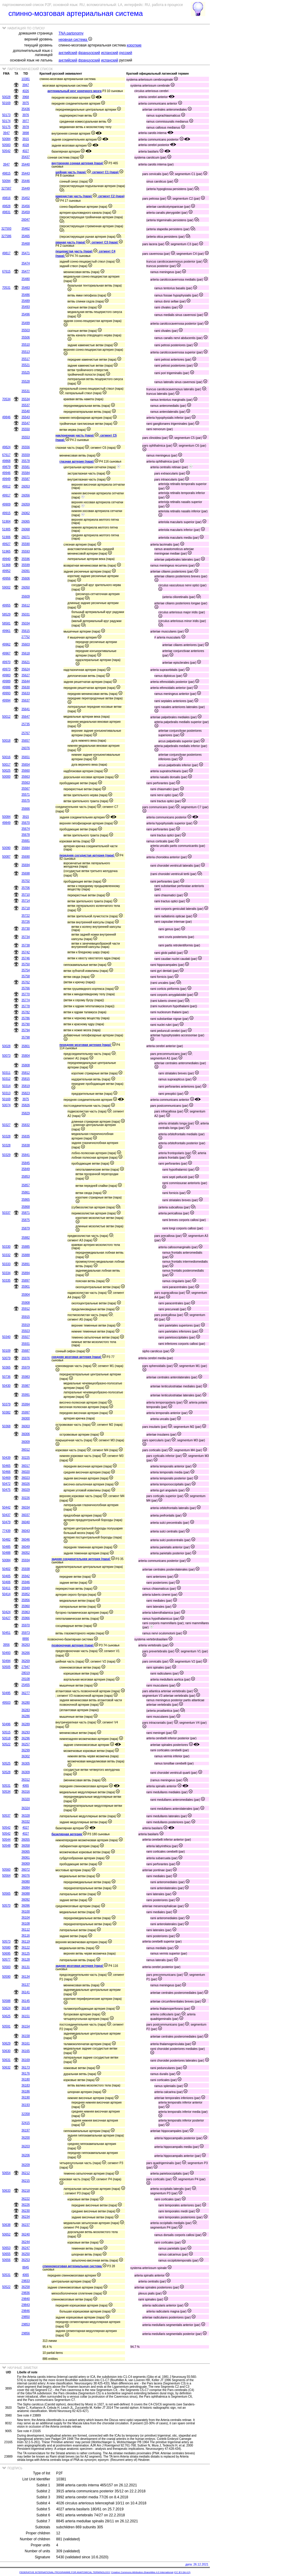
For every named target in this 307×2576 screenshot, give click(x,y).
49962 (6, 644)
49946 (6, 473)
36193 (26, 2105)
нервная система (75, 39)
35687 (26, 1350)
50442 (6, 1507)
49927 (6, 544)
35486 (26, 294)
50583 (6, 145)
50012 (6, 716)
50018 (6, 740)
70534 (6, 399)
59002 (6, 587)
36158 (26, 2036)
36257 (26, 1744)
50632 (6, 2067)
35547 (26, 423)
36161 (26, 2043)
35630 (26, 687)
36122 (26, 1947)
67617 (6, 455)
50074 (6, 1105)
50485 (6, 1546)
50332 (6, 1255)
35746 (26, 958)
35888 (26, 1255)
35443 (26, 173)
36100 (26, 1911)
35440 (26, 164)
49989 (6, 681)
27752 (26, 637)
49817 (6, 253)
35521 (26, 365)
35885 (26, 1246)
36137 (26, 1984)
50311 (6, 1072)
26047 (26, 219)
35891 (26, 1264)
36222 (26, 2198)
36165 (26, 2051)
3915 (25, 139)
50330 (6, 1246)
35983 (26, 1376)
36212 (26, 2173)
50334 (6, 1273)
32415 (26, 2123)
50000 (6, 776)
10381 (26, 79)
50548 (6, 1845)
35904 (26, 1294)
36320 (26, 1799)
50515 (6, 1732)
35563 (26, 782)
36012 (26, 1449)
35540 (26, 411)
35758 (26, 976)
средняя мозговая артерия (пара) (79, 1357)
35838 (26, 1145)
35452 (26, 198)
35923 (26, 1331)
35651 (26, 757)
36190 (26, 2097)
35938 (26, 1569)
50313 (6, 1093)
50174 (6, 121)
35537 (26, 405)
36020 (26, 1471)
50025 (6, 770)
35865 (26, 1199)
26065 (26, 521)
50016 (6, 757)
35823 (26, 1093)
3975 (25, 103)
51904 (6, 521)
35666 (26, 808)
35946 (26, 1582)
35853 (26, 1176)
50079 (6, 1358)
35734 (26, 937)
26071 (26, 537)
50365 (6, 1367)
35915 (26, 1316)
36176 (26, 2073)
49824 (6, 447)
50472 (6, 1483)
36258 (26, 2287)
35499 (26, 323)
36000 (26, 1418)
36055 (26, 1839)
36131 (26, 1967)
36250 (26, 2254)
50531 (6, 1785)
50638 (6, 2224)
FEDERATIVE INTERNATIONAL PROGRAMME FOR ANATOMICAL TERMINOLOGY (64, 2572)
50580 (6, 1947)
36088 (26, 1893)
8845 (25, 2267)
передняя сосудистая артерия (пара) (89, 855)
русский (125, 53)
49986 (6, 687)
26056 (26, 495)
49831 (6, 212)
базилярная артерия (69, 1834)
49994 (6, 700)
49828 (6, 206)
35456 (26, 206)
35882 (26, 1237)
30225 (26, 1457)
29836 (26, 2293)
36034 (26, 1507)
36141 (26, 1992)
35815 (26, 1078)
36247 (26, 2248)
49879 (6, 467)
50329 (6, 1155)
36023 (26, 1477)
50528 (6, 1772)
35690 (26, 856)
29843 (26, 2304)
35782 (26, 1012)
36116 (26, 1935)
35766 (26, 988)
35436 (26, 109)
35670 (26, 822)
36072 (26, 1869)
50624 (6, 2008)
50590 (6, 1976)
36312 (26, 1779)
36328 (26, 1815)
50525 (6, 1763)
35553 (26, 437)
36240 (26, 2234)
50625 (6, 2016)
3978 (25, 127)
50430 (6, 1385)
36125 (26, 1953)
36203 (26, 2146)
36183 (26, 2085)
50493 (6, 1652)
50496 (6, 1724)
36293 (26, 1732)
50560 (6, 1869)
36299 (26, 1750)
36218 (26, 2190)
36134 (26, 1976)
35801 (26, 1046)
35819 (26, 1086)
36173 (26, 2067)
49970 (6, 662)
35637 (26, 700)
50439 (6, 1457)
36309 (26, 1772)
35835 (26, 1136)
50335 (6, 1280)
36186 (26, 2091)
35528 (26, 381)
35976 (26, 1358)
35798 (26, 1037)
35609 (26, 596)
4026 (25, 91)
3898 (25, 133)
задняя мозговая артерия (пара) (81, 1965)
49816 (6, 198)
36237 (26, 2224)
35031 (26, 614)
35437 (26, 157)
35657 (26, 740)
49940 (6, 559)
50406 (6, 1582)
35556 (26, 447)
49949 (6, 479)
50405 (6, 1576)
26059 (26, 504)
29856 (26, 2333)
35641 (26, 709)
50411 (6, 1588)
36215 (26, 2180)
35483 (26, 287)
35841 (26, 1155)
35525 (26, 372)
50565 (6, 1893)
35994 (26, 1404)
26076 (26, 748)
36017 (26, 1465)
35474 (26, 263)
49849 (6, 822)
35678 (26, 834)
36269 (26, 1661)
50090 (6, 848)
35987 (26, 1385)
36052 (26, 1552)
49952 (6, 571)
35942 (26, 1576)
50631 (6, 2060)
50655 (6, 2254)
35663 (26, 776)
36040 (26, 1522)
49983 (6, 675)
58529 (6, 614)
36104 (26, 1917)
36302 (26, 1756)
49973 (6, 669)
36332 (26, 1821)
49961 (6, 631)
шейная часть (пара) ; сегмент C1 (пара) (89, 172)
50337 (6, 1212)
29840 (26, 2299)
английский (67, 53)
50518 (6, 1738)
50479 (6, 1522)
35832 (26, 1125)
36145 (26, 2001)
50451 (6, 1632)
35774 (26, 1000)
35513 (26, 351)
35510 (26, 344)
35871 (26, 1212)
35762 (26, 982)
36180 (26, 2079)
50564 (6, 1875)
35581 (26, 467)
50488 (6, 1552)
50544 (6, 1839)
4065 (25, 1785)
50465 (6, 1465)
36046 (26, 1539)
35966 (26, 1618)
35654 (26, 764)
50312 (6, 1078)
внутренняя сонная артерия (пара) (80, 163)
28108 (26, 1679)
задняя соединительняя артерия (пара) (83, 1559)
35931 (26, 1343)
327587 (6, 188)
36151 (26, 2016)
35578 (26, 461)
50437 (6, 1515)
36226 (26, 2204)
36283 (26, 1710)
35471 (26, 253)
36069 (26, 1863)
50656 (6, 2260)
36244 (26, 2242)
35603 (26, 644)
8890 (25, 1638)
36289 (26, 1724)
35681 (26, 840)
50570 (6, 1905)
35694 (26, 865)
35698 (26, 873)
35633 (26, 693)
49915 (6, 513)
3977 (25, 121)
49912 (6, 486)
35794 (26, 1030)
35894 (26, 1273)
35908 (26, 1302)
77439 (6, 1530)
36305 (26, 1763)
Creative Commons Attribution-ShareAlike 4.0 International (142, 2572)
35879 (26, 1228)
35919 (26, 1325)
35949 (26, 1588)
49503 (6, 1702)
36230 (26, 2210)
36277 (26, 1693)
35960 (26, 1606)
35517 (26, 359)
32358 (26, 2114)
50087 (6, 856)
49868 (6, 461)
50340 (6, 1337)
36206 (26, 2155)
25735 (26, 724)
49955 (6, 605)
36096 (26, 1905)
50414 (6, 1594)
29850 (26, 2316)
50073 (6, 1055)
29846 (26, 2310)
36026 (26, 1483)
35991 (26, 1394)
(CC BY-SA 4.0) (182, 2572)
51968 (6, 565)
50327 (6, 1125)
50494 (6, 1661)
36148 (26, 2008)
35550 (26, 429)
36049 (26, 1546)
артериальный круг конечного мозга (74, 91)
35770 (26, 994)
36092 (26, 1899)
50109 (6, 1350)
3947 (25, 85)
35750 (26, 964)
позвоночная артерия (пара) (75, 1645)
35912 (26, 1308)
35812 (26, 1072)
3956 (6, 1644)
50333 (6, 1264)
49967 (6, 653)
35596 (26, 559)
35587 (26, 479)
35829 (26, 1113)
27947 (26, 1667)
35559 (26, 455)
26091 (26, 571)
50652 (6, 2234)
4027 (25, 151)
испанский (109, 53)
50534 (6, 1791)
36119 (26, 1941)
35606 (26, 578)
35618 (26, 653)
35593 (26, 551)
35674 (26, 828)
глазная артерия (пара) (78, 461)
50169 (6, 103)
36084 (26, 1887)
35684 (26, 848)
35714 (26, 900)
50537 (6, 1815)
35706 (26, 887)
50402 (6, 1569)
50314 (6, 1086)
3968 (25, 97)
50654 (6, 2173)
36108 (26, 1923)
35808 (26, 1065)
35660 (26, 770)
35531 (26, 391)
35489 (26, 300)
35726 (26, 921)
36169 (26, 2060)
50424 (6, 1612)
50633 (6, 2190)
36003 (26, 1426)
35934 (26, 1560)
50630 (6, 2051)
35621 (26, 662)
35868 (26, 1206)
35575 (26, 800)
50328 (6, 1136)
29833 (26, 2281)
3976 (25, 115)
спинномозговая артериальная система (74, 2266)
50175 (6, 127)
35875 (26, 1220)
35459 (26, 212)
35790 (26, 1024)
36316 (26, 1791)
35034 (26, 623)
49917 (6, 495)
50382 (6, 1412)
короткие (134, 45)
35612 (26, 605)
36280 (26, 1702)
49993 (6, 693)
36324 (26, 1808)
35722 (26, 915)
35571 (26, 794)
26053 (26, 486)
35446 (26, 181)
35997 (26, 1412)
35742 (26, 952)
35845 (26, 1163)
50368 (6, 1426)
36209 (26, 2165)
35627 (26, 675)
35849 (26, 1169)
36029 (26, 1489)
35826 (26, 1105)
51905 (6, 529)
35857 (26, 1185)
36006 (26, 1434)
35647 (26, 716)
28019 (26, 1673)
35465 (26, 236)
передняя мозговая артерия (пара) (87, 1045)
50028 (6, 97)
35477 (26, 271)
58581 (6, 623)
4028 (25, 145)
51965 (6, 551)
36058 (26, 1845)
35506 (26, 337)
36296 (26, 1738)
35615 (26, 631)
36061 (26, 1857)
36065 (26, 1851)
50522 (6, 1744)
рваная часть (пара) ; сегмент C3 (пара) (89, 242)
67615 (6, 271)
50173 (6, 115)
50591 (6, 2026)
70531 (6, 287)
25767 (26, 733)
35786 (26, 1018)
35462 (26, 228)
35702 (26, 881)
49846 (6, 417)
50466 (6, 1471)
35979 (26, 1367)
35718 (26, 908)
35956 (26, 1600)
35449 (26, 188)
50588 (6, 2001)
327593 (6, 228)
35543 (26, 417)
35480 (26, 279)
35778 (26, 1006)
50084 (6, 139)
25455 (26, 1685)
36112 (26, 1929)
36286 (26, 1716)
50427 (6, 1618)
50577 (6, 1959)
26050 (26, 587)
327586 (6, 236)
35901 (26, 1286)
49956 (6, 578)
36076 (26, 1875)
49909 (6, 504)
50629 (6, 2043)
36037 (26, 1515)
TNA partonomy (70, 33)
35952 (26, 1594)
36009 (26, 1441)
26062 (26, 513)
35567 (26, 788)
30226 (26, 1497)
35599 (26, 565)
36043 (26, 1530)
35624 (26, 669)
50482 (6, 1539)
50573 (6, 1941)
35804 (26, 1055)
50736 (6, 1376)
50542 (6, 151)
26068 (26, 529)
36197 (26, 2130)
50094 (6, 181)
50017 (6, 764)
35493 (26, 306)
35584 (26, 473)
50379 (6, 1404)
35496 (26, 314)
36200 (26, 2137)
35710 (26, 894)
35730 (26, 928)
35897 (26, 1280)
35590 (26, 544)
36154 (26, 2026)
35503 (26, 330)
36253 (26, 2260)
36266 (26, 1652)
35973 (26, 1632)
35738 (26, 945)
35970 (26, 1625)
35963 (26, 1612)
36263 (26, 1644)
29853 (26, 2324)
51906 (6, 537)
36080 (26, 1881)
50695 (6, 1953)
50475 (6, 1489)
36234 (26, 2216)
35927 (26, 1337)
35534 (26, 399)
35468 (26, 243)
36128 (26, 1959)
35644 (26, 681)
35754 (26, 970)
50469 (6, 1477)
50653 (6, 2248)
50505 (6, 1667)
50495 (6, 1693)
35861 (26, 1192)
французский (89, 53)
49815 (6, 173)
